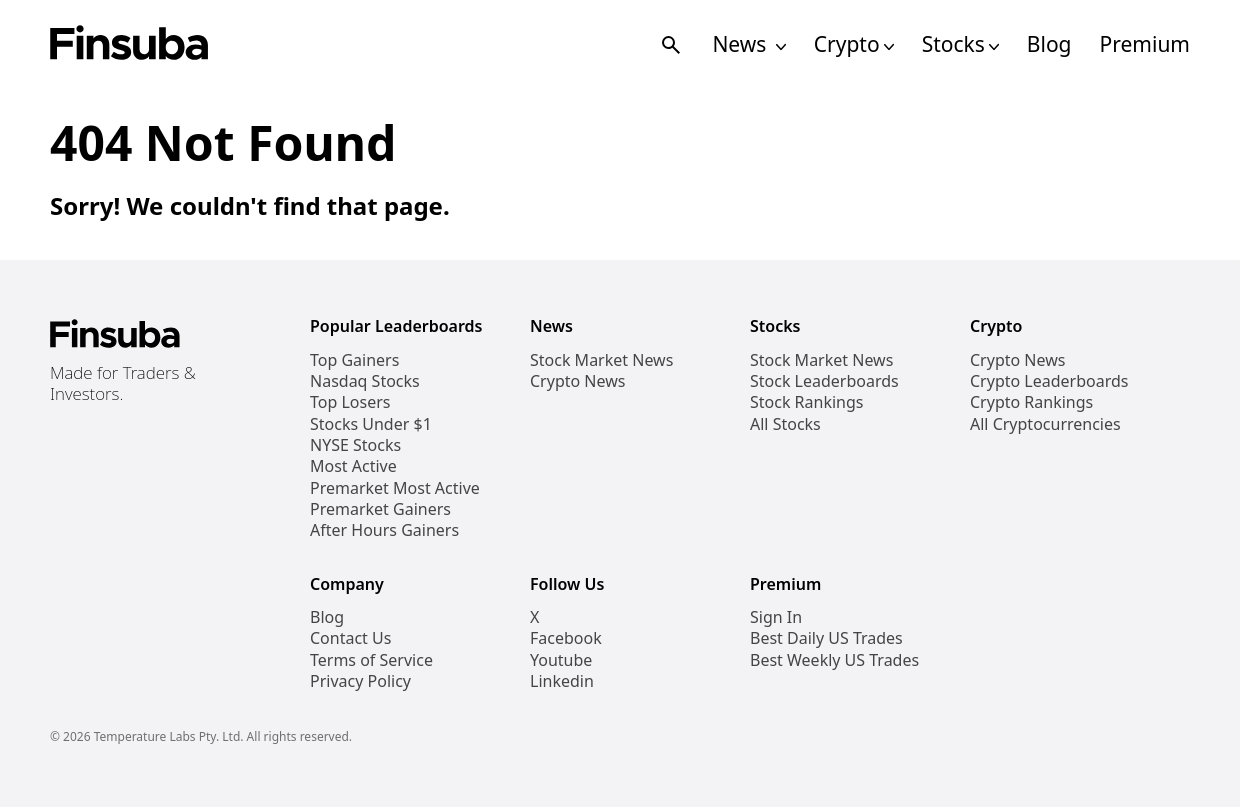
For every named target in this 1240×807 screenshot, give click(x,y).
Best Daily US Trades (826, 638)
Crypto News (577, 381)
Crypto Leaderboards (1049, 381)
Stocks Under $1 (371, 424)
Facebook (566, 638)
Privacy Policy (360, 681)
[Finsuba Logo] (129, 44)
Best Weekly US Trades (834, 660)
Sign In (776, 617)
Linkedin (562, 681)
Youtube (561, 660)
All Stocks (785, 424)
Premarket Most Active (395, 488)
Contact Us (350, 638)
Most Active (353, 466)
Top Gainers (354, 360)
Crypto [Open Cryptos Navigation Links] (854, 44)
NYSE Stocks (355, 445)
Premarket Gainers (380, 509)
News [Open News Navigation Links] (748, 44)
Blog (1049, 44)
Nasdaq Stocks (365, 381)
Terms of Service (371, 660)
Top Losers (350, 402)
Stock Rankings (807, 402)
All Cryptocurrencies (1045, 424)
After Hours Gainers (384, 530)
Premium (1145, 44)
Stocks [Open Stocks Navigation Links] (960, 44)
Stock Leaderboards (824, 381)
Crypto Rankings (1031, 402)
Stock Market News (601, 360)
